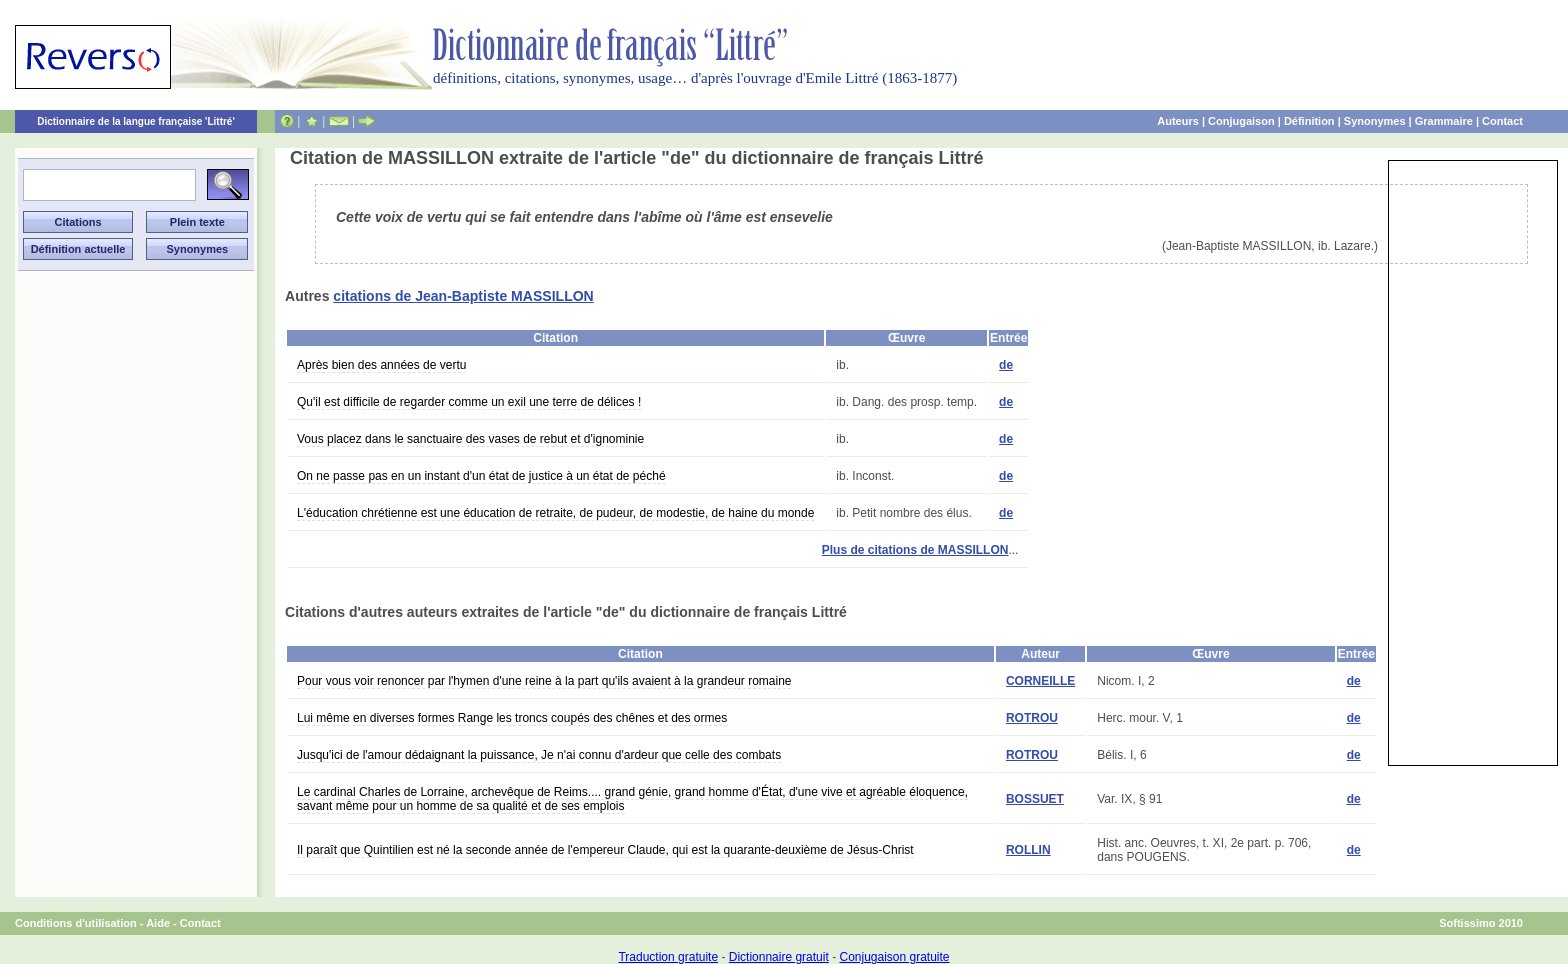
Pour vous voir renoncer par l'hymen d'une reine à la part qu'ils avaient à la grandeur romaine (544, 681)
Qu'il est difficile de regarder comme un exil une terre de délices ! (469, 402)
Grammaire (1444, 121)
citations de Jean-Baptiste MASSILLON (463, 296)
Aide (158, 923)
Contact (1502, 121)
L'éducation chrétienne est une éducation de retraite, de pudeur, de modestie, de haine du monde (555, 513)
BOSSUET (1035, 799)
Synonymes (1375, 121)
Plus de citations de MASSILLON (915, 550)
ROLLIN (1028, 850)
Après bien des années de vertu (381, 365)
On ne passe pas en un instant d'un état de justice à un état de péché (481, 476)
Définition (1309, 121)
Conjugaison (1241, 121)
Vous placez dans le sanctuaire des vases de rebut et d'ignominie (470, 439)
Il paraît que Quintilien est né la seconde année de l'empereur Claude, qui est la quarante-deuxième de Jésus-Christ (605, 850)
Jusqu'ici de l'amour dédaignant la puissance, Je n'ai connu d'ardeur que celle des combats (539, 755)
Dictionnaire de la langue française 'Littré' (136, 121)
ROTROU (1032, 718)
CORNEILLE (1040, 681)
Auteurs (1178, 121)
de (1006, 365)
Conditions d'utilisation (76, 923)
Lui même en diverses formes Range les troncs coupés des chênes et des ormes (512, 718)
